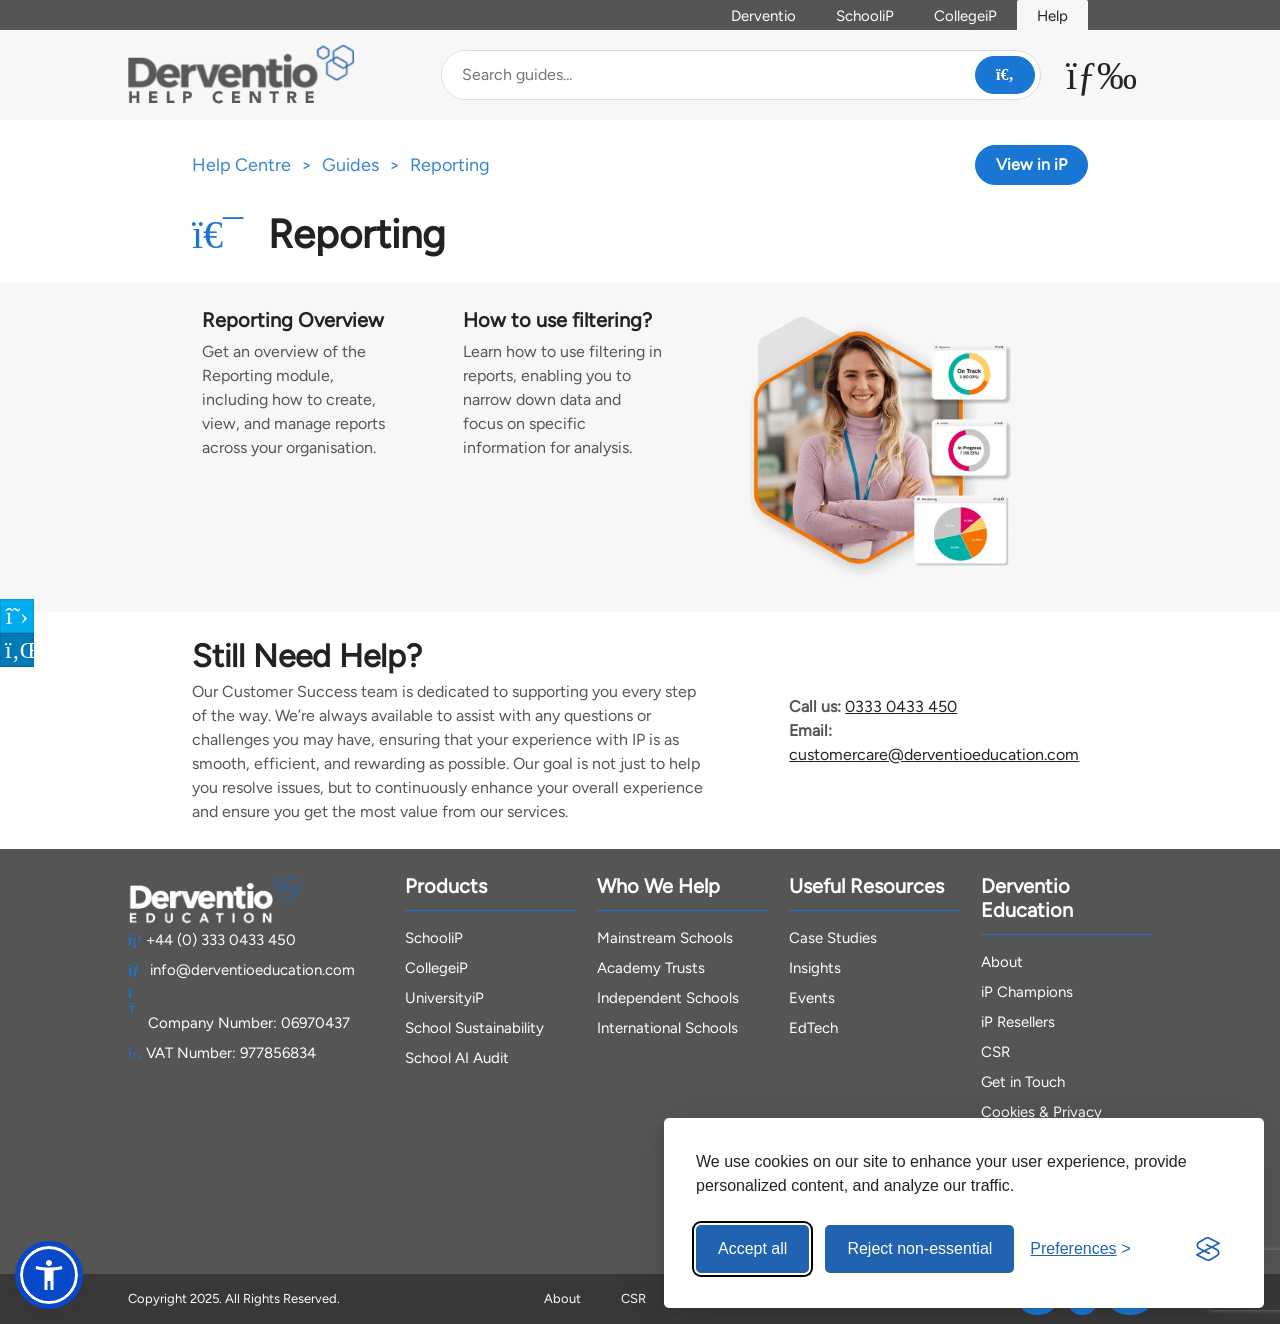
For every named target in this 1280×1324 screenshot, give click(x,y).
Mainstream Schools (665, 938)
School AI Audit (457, 1058)
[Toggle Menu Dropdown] (1101, 75)
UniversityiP (444, 998)
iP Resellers (1018, 1022)
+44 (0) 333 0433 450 (212, 940)
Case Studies (833, 938)
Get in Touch (1023, 1082)
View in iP (1031, 164)
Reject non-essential (919, 1248)
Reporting (450, 165)
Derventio (763, 16)
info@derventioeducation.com (241, 970)
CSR (995, 1052)
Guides (350, 165)
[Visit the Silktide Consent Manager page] (1208, 1249)
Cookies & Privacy (1041, 1112)
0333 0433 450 (901, 706)
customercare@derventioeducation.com (934, 754)
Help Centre (241, 165)
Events (812, 998)
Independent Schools (668, 998)
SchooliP (865, 16)
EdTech (813, 1028)
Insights (815, 968)
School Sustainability (474, 1028)
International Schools (667, 1028)
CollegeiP (965, 16)
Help (1052, 16)
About (1002, 962)
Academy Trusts (651, 968)
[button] (49, 1275)
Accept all (752, 1248)
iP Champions (1027, 992)
